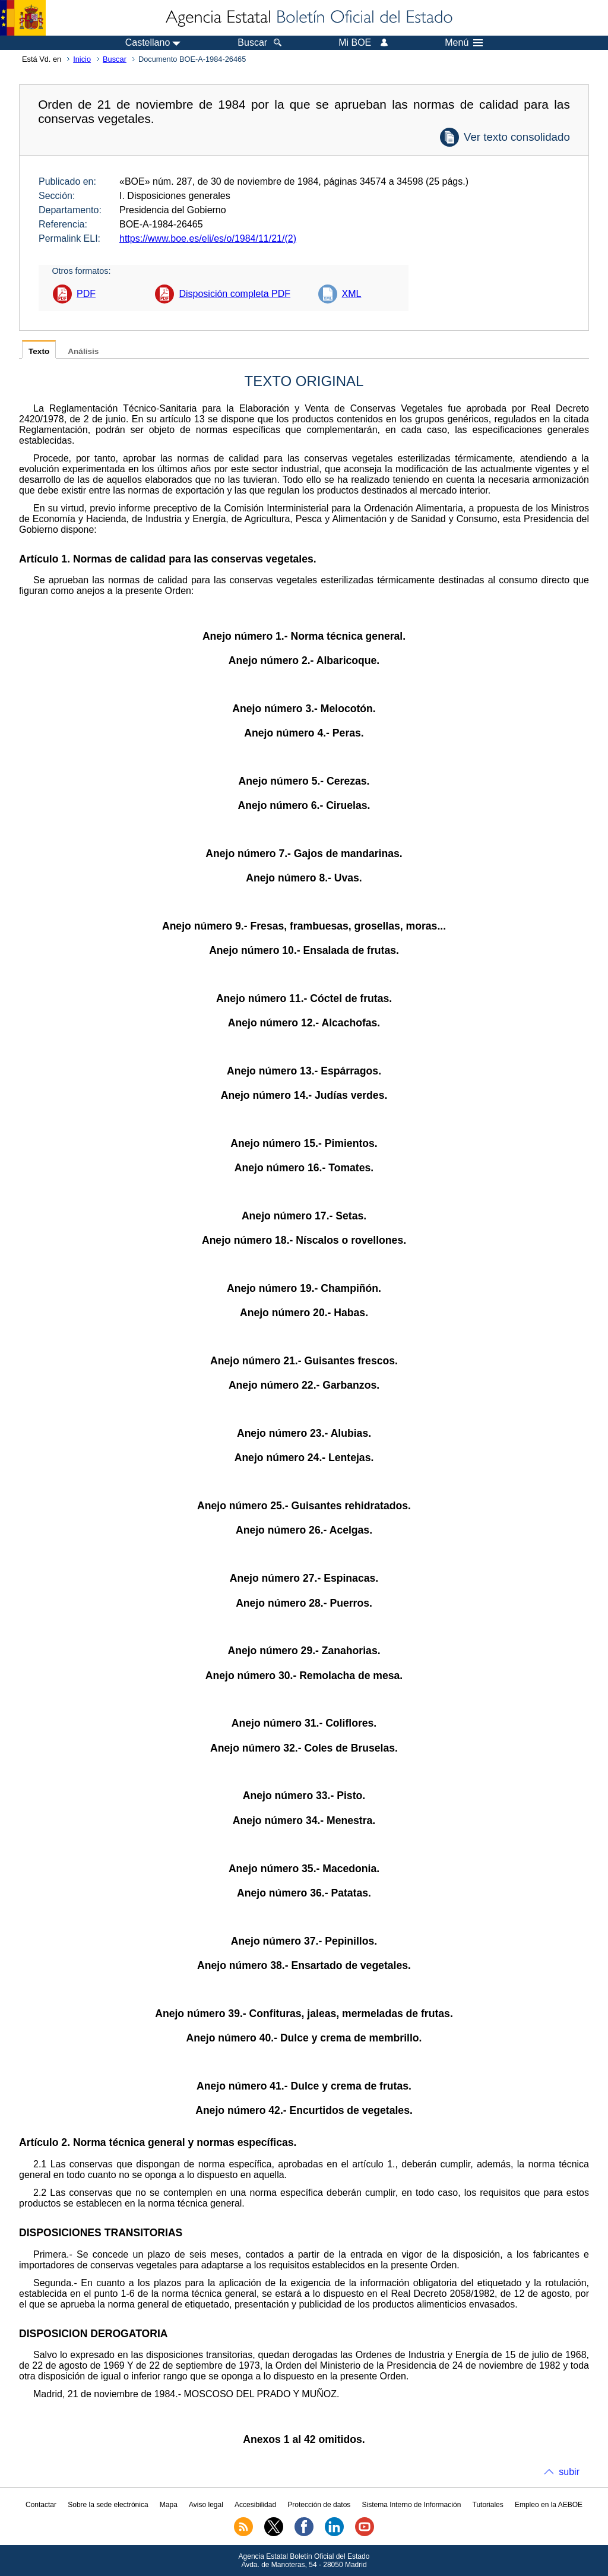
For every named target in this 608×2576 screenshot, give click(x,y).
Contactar (41, 2505)
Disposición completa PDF (234, 294)
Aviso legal (206, 2505)
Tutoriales (488, 2505)
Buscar (114, 59)
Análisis (83, 351)
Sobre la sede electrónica (108, 2505)
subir (569, 2472)
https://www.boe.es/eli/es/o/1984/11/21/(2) (207, 238)
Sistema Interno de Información (411, 2505)
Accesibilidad (255, 2505)
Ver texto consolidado (517, 137)
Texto (38, 351)
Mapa (169, 2505)
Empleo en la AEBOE (548, 2505)
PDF (86, 294)
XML (352, 294)
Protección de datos (318, 2505)
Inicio (82, 59)
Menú (464, 43)
